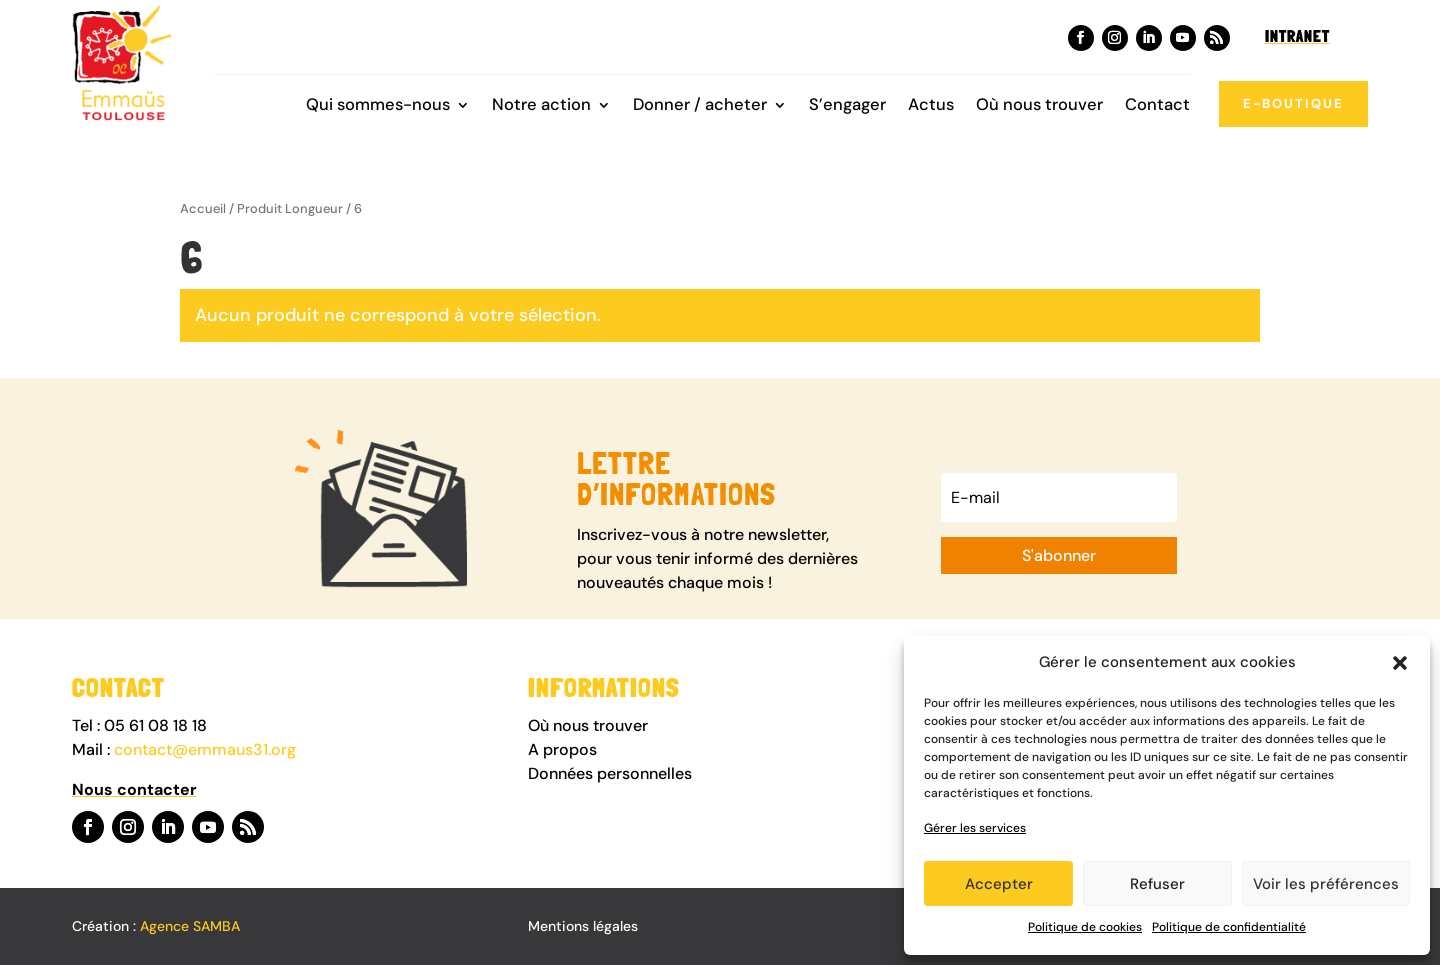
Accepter (999, 884)
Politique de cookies (1085, 927)
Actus (931, 106)
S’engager (847, 106)
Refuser (1157, 884)
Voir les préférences (1326, 884)
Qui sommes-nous (378, 106)
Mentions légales (583, 926)
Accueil (203, 208)
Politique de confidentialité (1229, 927)
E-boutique (1293, 103)
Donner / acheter (700, 106)
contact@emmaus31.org (205, 749)
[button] (1400, 663)
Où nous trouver (1039, 106)
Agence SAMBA (190, 926)
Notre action (541, 106)
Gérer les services (975, 828)
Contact (1157, 106)
